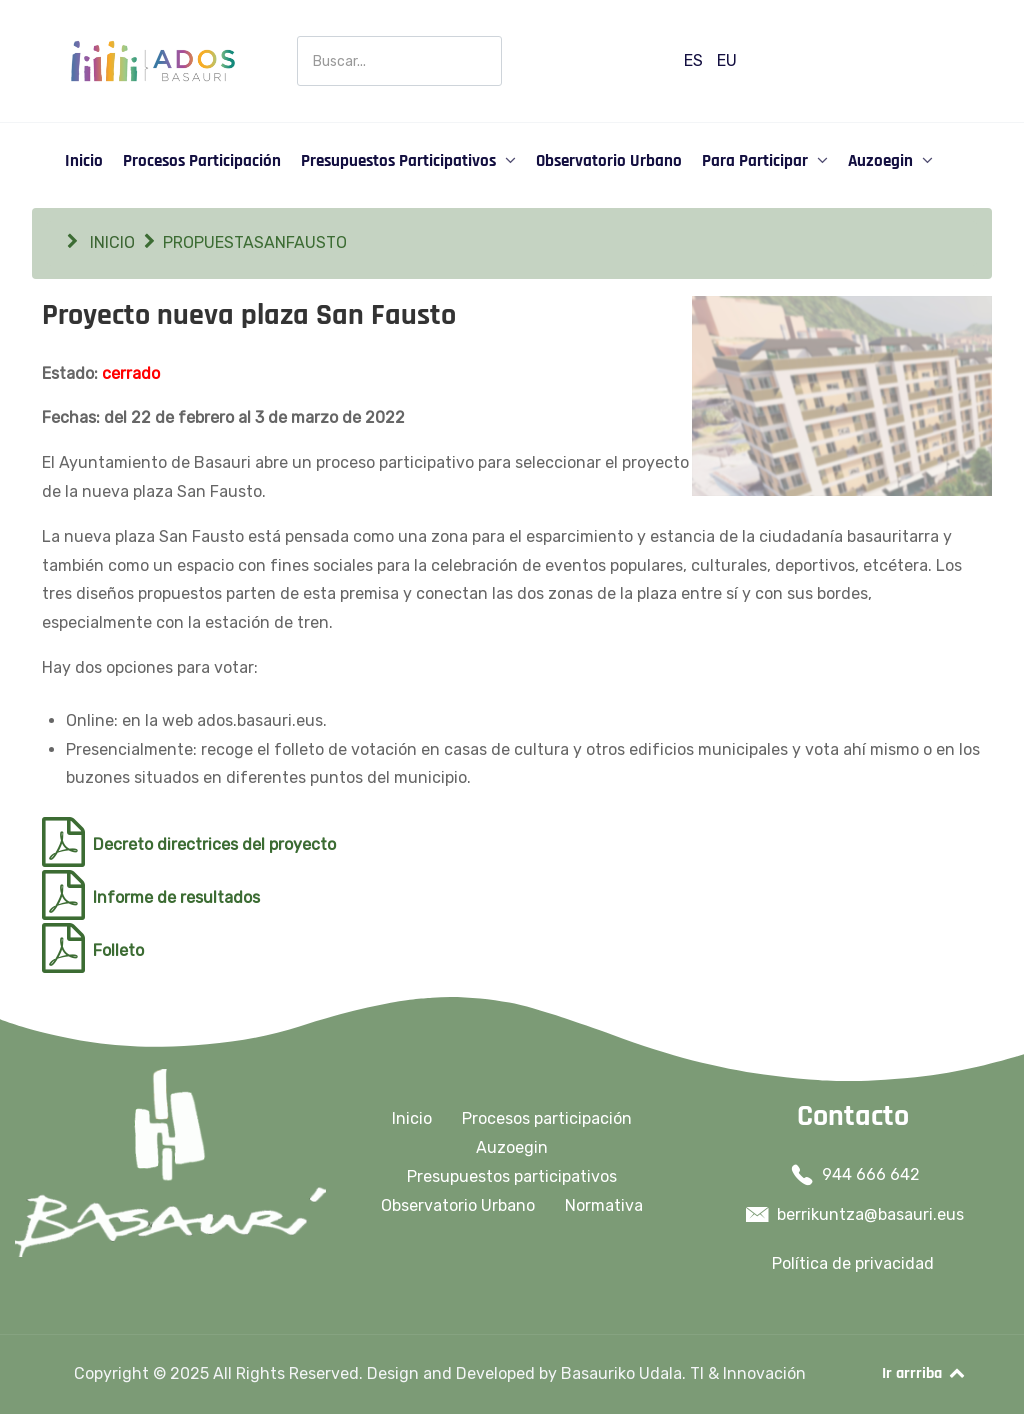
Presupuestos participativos (512, 1176)
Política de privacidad (853, 1263)
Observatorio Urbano (458, 1205)
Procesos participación (547, 1118)
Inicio (412, 1118)
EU (727, 60)
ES (695, 60)
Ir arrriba (924, 1373)
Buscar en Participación (297, 36)
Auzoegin (512, 1147)
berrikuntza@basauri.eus (870, 1214)
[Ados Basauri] (152, 59)
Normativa (604, 1205)
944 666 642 (871, 1174)
